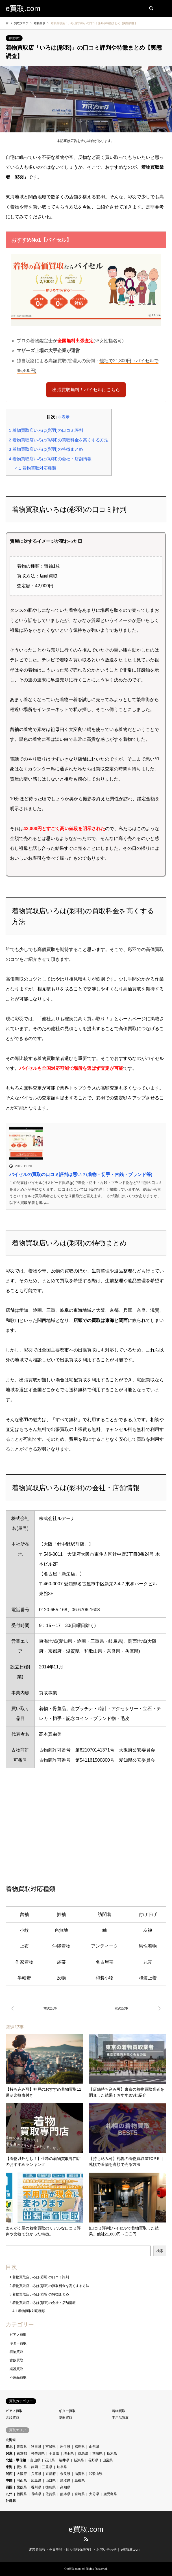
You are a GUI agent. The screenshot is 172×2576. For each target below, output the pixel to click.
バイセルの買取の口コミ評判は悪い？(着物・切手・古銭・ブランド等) (81, 1174)
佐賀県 (50, 2494)
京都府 (50, 2474)
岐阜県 (62, 2467)
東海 (9, 2467)
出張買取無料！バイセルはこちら (86, 389)
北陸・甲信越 (16, 2460)
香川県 (36, 2487)
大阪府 (22, 2474)
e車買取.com (130, 2549)
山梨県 (108, 2460)
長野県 (93, 2460)
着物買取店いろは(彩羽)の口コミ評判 (46, 430)
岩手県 (65, 2447)
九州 (9, 2494)
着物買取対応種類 (35, 468)
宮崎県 (80, 2494)
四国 (9, 2487)
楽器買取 (16, 2369)
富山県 (35, 2460)
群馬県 (83, 2453)
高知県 (65, 2487)
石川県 (50, 2460)
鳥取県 (65, 2480)
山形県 (94, 2447)
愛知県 (22, 2467)
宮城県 (50, 2447)
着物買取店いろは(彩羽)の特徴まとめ (46, 449)
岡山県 (22, 2480)
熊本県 (65, 2494)
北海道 (11, 2440)
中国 (9, 2480)
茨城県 (97, 2453)
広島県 (36, 2480)
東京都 (22, 2453)
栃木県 (112, 2453)
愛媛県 (22, 2487)
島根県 (80, 2480)
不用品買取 (18, 2377)
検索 (159, 2251)
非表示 (63, 417)
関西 (9, 2474)
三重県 (47, 2467)
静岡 (34, 2467)
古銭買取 (16, 2360)
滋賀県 (80, 2474)
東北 (9, 2447)
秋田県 (36, 2447)
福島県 (80, 2447)
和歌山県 (96, 2474)
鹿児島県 (110, 2494)
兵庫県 (36, 2474)
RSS (86, 2539)
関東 (9, 2453)
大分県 (94, 2494)
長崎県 (36, 2494)
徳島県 (50, 2487)
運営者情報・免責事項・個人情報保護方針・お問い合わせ (73, 2549)
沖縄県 (11, 2501)
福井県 (64, 2460)
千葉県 (54, 2453)
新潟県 (79, 2460)
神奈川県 (38, 2453)
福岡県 (22, 2494)
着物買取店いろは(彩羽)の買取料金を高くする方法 (58, 439)
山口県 (50, 2480)
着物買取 (14, 38)
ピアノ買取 (18, 2335)
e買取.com (86, 2529)
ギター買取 (18, 2343)
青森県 (22, 2447)
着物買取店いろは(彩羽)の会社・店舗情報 (50, 458)
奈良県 (65, 2474)
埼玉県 (69, 2453)
